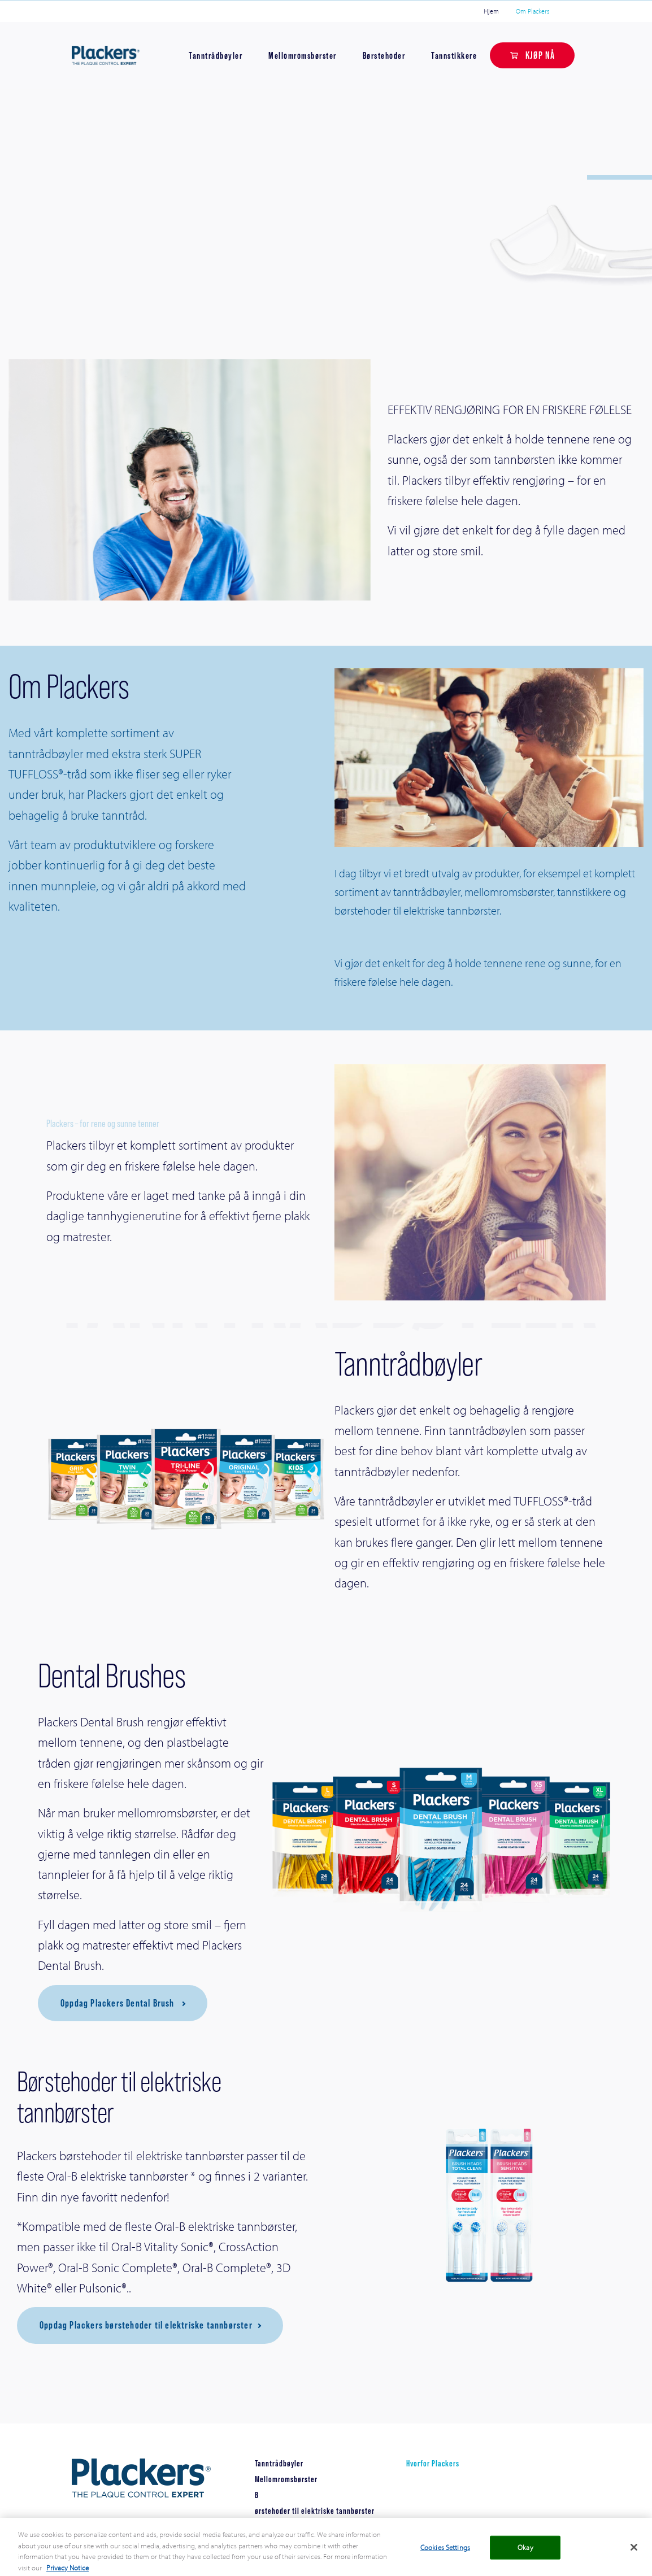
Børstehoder (384, 55)
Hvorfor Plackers (432, 2463)
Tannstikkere (454, 55)
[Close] (633, 2557)
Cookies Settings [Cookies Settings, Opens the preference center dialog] (445, 2556)
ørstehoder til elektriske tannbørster (315, 2511)
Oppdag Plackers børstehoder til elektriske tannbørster (146, 2325)
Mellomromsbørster (302, 55)
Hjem (491, 11)
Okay (525, 2556)
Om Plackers (532, 11)
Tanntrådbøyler (215, 55)
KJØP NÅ (540, 55)
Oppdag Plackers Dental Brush (118, 2003)
